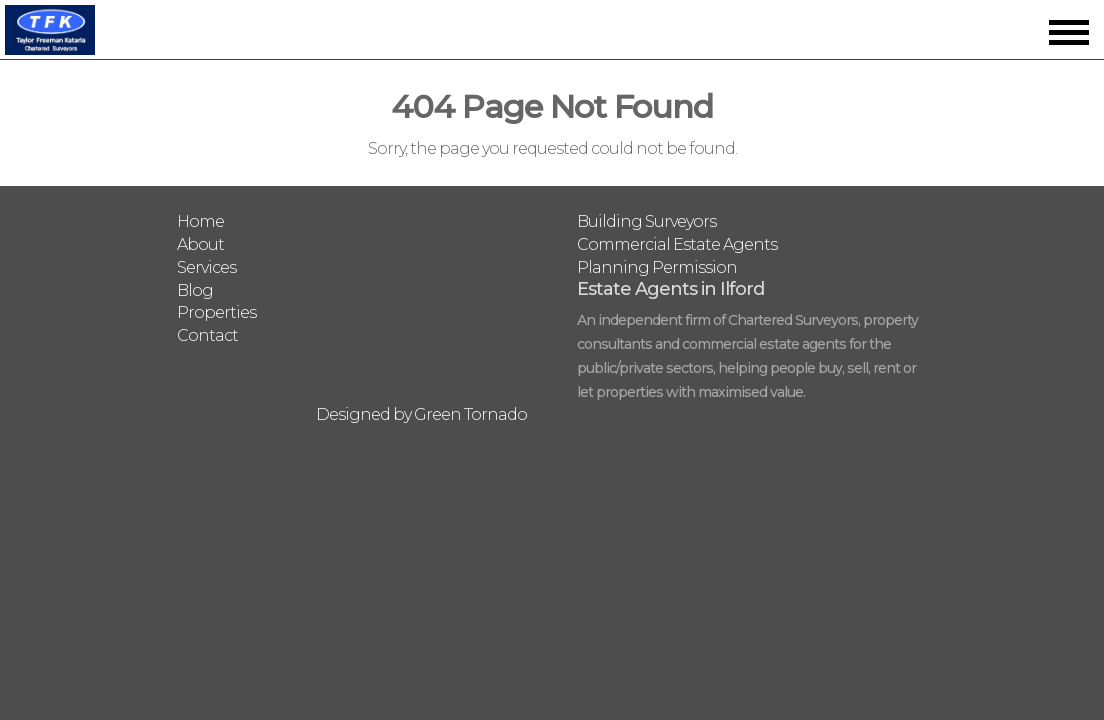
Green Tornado (470, 414)
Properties (216, 312)
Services (206, 267)
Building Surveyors (646, 221)
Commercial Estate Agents (677, 244)
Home (200, 221)
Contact (207, 335)
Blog (195, 290)
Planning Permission (657, 267)
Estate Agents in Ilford (670, 289)
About (200, 244)
